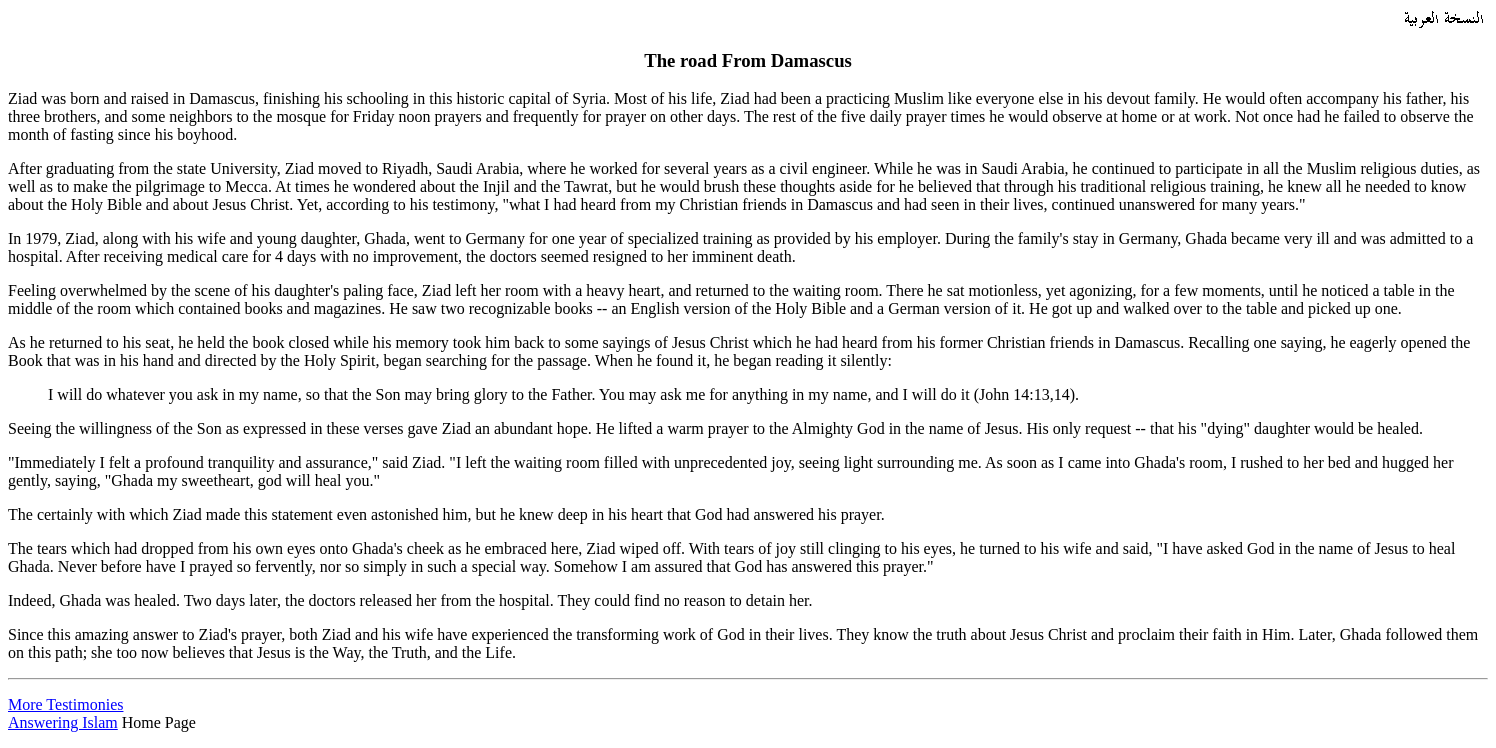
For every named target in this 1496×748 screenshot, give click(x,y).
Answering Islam (63, 722)
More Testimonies (65, 704)
